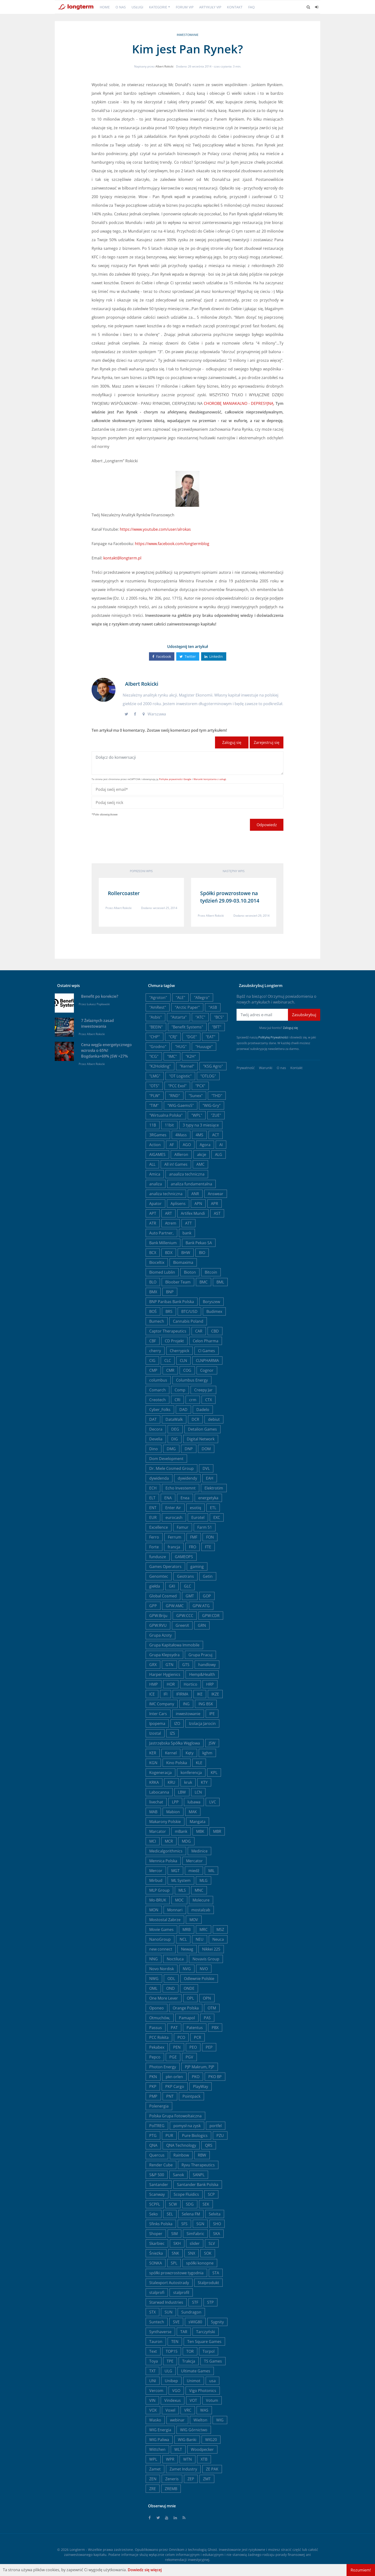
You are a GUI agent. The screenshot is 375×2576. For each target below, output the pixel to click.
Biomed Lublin (162, 1272)
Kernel (171, 1753)
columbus (158, 1380)
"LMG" (154, 1076)
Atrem (170, 1223)
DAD (183, 1409)
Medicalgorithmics (165, 1851)
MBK (200, 1831)
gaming (197, 1566)
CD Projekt (174, 1341)
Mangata (197, 1821)
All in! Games (176, 1164)
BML (220, 1282)
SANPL (198, 2174)
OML (153, 1988)
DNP (189, 1448)
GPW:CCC (184, 1615)
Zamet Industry (183, 2469)
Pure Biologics (195, 2135)
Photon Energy (162, 2066)
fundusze (157, 1556)
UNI (152, 2380)
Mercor (155, 1870)
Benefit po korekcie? (99, 996)
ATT (188, 1223)
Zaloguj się (231, 742)
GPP (153, 1605)
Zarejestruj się (266, 742)
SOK (207, 2253)
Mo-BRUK (157, 1900)
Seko (153, 2214)
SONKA (155, 2263)
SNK (175, 2253)
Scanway (157, 2194)
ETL (213, 1507)
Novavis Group (206, 1959)
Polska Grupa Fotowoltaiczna (175, 2116)
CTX (208, 1399)
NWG (154, 1978)
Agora (205, 1144)
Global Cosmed (163, 1596)
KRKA (154, 1782)
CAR (198, 1331)
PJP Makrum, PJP (199, 2066)
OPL (190, 1998)
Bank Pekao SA (199, 1242)
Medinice (199, 1851)
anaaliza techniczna (186, 1174)
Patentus (195, 2027)
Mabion (173, 1811)
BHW (185, 1252)
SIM (174, 2233)
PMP (153, 2096)
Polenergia (159, 2106)
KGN (153, 1762)
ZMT (207, 2478)
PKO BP (215, 2076)
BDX (168, 1252)
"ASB (213, 1007)
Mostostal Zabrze (165, 1919)
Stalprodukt (208, 2282)
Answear (215, 1193)
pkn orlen (174, 2076)
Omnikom (176, 2549)
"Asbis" (155, 1017)
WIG (220, 2420)
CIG (152, 1360)
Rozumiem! (361, 2570)
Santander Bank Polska (197, 2184)
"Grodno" (157, 1046)
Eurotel (197, 1517)
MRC (203, 1929)
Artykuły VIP (210, 7)
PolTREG (157, 2125)
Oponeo (156, 2008)
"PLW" (154, 1095)
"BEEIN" (156, 1027)
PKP (152, 2086)
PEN (177, 2047)
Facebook (161, 656)
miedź (193, 1870)
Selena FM (191, 2214)
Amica (154, 1174)
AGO (187, 1144)
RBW (202, 2155)
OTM (212, 2008)
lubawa (194, 1802)
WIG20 (211, 2439)
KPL (214, 1772)
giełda (154, 1586)
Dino (153, 1448)
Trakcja (188, 2361)
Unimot (193, 2380)
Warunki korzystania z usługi (209, 779)
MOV (193, 1919)
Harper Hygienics (164, 1674)
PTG (153, 2135)
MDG (186, 1841)
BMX (153, 1291)
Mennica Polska (163, 1860)
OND (170, 1988)
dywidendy (187, 1478)
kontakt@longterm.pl (122, 558)
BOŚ (153, 1311)
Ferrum (174, 1537)
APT (152, 1213)
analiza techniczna (165, 1193)
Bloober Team (178, 1282)
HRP (210, 1684)
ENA (168, 1497)
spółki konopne (200, 2263)
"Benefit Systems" (187, 1027)
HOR (171, 1684)
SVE (176, 2322)
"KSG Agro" (213, 1066)
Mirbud (155, 1880)
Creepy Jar (203, 1390)
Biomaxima (183, 1262)
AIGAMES (157, 1154)
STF (195, 2302)
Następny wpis (234, 871)
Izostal (155, 1733)
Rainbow (181, 2155)
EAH (209, 1478)
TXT (152, 2371)
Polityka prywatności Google (175, 779)
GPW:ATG (201, 1605)
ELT (152, 1497)
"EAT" (210, 1036)
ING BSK (206, 1703)
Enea (185, 1497)
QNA (153, 2145)
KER (152, 1753)
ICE (152, 1694)
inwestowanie (188, 35)
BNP (170, 1291)
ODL (171, 1978)
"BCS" (219, 1017)
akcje (201, 1154)
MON (153, 1909)
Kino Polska (176, 1762)
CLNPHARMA (207, 1360)
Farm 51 (204, 1527)
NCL (183, 1939)
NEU (200, 1939)
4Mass (181, 1134)
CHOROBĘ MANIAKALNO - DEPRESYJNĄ (238, 403)
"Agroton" (158, 997)
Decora (155, 1429)
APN (198, 1203)
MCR (169, 1841)
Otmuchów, (159, 2017)
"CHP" (154, 1036)
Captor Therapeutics (167, 1331)
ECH (153, 1488)
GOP (207, 1596)
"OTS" (154, 1085)
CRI (177, 1399)
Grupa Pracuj (200, 1654)
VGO (176, 2390)
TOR (190, 2351)
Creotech (157, 1399)
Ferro (154, 1537)
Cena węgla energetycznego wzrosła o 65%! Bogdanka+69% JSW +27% (106, 1050)
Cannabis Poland (188, 1321)
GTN (169, 1664)
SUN (168, 2312)
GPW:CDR (211, 1615)
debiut (214, 1419)
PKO (195, 2076)
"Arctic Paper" (187, 1007)
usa (212, 2380)
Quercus (157, 2155)
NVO (204, 1968)
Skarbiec (157, 2243)
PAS (207, 2017)
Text (153, 2351)
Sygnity (217, 2322)
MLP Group (159, 1890)
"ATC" (200, 1017)
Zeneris (172, 2478)
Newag (187, 1949)
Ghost (212, 2549)
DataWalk (174, 1419)
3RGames (157, 1134)
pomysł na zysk (187, 2125)
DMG (171, 1448)
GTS (185, 1664)
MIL (211, 1870)
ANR (195, 1193)
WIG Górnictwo (193, 2429)
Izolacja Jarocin (202, 1723)
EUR (153, 1517)
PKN (153, 2076)
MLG (203, 1880)
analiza (155, 1184)
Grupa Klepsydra (164, 1654)
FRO (192, 1547)
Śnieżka (156, 2253)
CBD (215, 1331)
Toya (153, 2361)
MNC (199, 1890)
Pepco (154, 2057)
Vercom (156, 2390)
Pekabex (156, 2047)
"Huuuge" (204, 1046)
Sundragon (191, 2312)
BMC (203, 1282)
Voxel (170, 2410)
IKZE (215, 1694)
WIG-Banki (187, 2439)
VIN (152, 2400)
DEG (175, 1429)
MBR (217, 1831)
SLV (212, 2243)
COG (187, 1370)
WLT (178, 2449)
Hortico (190, 1684)
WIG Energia (160, 2429)
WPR (170, 2459)
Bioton (190, 1272)
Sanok (178, 2174)
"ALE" (180, 997)
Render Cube (161, 2165)
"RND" (174, 1095)
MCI (152, 1841)
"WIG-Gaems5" (180, 1105)
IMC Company (161, 1703)
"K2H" (191, 1056)
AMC (200, 1164)
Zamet (155, 2469)
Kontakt (235, 7)
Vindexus (172, 2400)
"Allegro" (202, 997)
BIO (202, 1252)
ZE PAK (212, 2469)
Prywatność (246, 1067)
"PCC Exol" (177, 1085)
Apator (155, 1203)
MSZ (220, 1929)
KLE (199, 1762)
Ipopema (157, 1723)
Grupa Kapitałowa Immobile (174, 1645)
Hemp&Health (202, 1674)
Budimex (214, 1311)
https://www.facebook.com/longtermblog (171, 543)
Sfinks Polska (160, 2223)
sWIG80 (195, 2322)
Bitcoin (211, 1272)
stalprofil (181, 2292)
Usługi (137, 7)
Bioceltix (156, 1262)
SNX (191, 2253)
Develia (155, 1439)
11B (152, 1125)
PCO (181, 2037)
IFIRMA (182, 1694)
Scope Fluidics (186, 2194)
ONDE (189, 1988)
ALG (218, 1154)
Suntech (156, 2322)
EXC (216, 1517)
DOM (206, 1448)
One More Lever (163, 1998)
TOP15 (171, 2351)
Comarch (157, 1390)
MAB (153, 1811)
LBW (182, 1792)
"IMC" (172, 1056)
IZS (172, 1733)
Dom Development (166, 1458)
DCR (195, 1419)
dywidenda (159, 1478)
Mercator (194, 1860)
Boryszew (211, 1301)
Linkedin (213, 656)
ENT (152, 1507)
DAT (153, 1419)
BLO (152, 1282)
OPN (207, 1998)
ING (186, 1703)
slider (195, 2243)
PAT (174, 2027)
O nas (121, 7)
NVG (187, 1968)
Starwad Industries (166, 2302)
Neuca (218, 1939)
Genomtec (158, 1576)
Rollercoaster (124, 893)
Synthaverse (160, 2331)
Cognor (207, 1370)
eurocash (173, 1517)
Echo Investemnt (180, 1488)
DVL (206, 1468)
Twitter (188, 656)
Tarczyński (205, 2331)
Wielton (200, 2420)
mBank (181, 1831)
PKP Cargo (174, 2086)
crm (192, 1399)
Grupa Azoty (160, 1635)
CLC (167, 1360)
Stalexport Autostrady (169, 2282)
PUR (169, 2135)
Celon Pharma (205, 1341)
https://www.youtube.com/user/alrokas (155, 529)
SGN (200, 2223)
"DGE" (191, 1036)
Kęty (189, 1753)
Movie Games (161, 1929)
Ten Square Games (204, 2341)
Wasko (155, 2420)
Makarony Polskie (165, 1821)
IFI (165, 1694)
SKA (216, 2233)
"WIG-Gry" (212, 1105)
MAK (193, 1811)
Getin (208, 1576)
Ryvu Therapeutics (198, 2165)
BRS (168, 1311)
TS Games (213, 2361)
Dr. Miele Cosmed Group (171, 1468)
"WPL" (196, 1115)
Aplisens (178, 1203)
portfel (216, 2125)
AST (217, 1213)
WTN (187, 2459)
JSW (212, 1743)
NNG (153, 1959)
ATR (152, 1223)
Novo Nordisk (161, 1968)
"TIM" (154, 1105)
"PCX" (200, 1085)
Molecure (201, 1900)
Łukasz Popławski (98, 1004)
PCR (197, 2037)
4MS (199, 1134)
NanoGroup (160, 1939)
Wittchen (157, 2449)
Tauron (155, 2341)
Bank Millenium (163, 1242)
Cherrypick (179, 1350)
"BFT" (216, 1027)
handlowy (207, 1664)
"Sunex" (196, 1095)
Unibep (171, 2380)
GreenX (182, 1625)
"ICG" (153, 1056)
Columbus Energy (192, 1380)
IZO (177, 1723)
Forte (154, 1547)
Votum (212, 2400)
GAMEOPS (184, 1556)
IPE (212, 1713)
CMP (153, 1370)
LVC (212, 1802)
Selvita (215, 2214)
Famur (182, 1527)
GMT (190, 1596)
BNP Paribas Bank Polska (171, 1301)
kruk (188, 1782)
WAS (204, 2410)
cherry (155, 1350)
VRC (187, 2410)
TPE (170, 2361)
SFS (184, 2223)
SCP (211, 2194)
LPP (175, 1802)
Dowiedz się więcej (145, 2569)
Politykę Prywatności (273, 1037)
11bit (169, 1125)
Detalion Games (202, 1429)
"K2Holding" (160, 1066)
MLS (182, 1890)
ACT (215, 1134)
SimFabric (195, 2233)
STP (210, 2302)
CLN (183, 1360)
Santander (158, 2184)
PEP (209, 2047)
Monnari (174, 1909)
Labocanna (159, 1792)
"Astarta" (179, 1017)
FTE (208, 1547)
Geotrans (185, 1576)
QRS (208, 2145)
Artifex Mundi (193, 1213)
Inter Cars (158, 1713)
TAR (183, 2331)
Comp (180, 1390)
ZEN (152, 2478)
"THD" (216, 1095)
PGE (173, 2057)
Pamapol (187, 2017)
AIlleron (181, 1154)
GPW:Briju (158, 1615)
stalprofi (156, 2292)
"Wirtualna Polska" (165, 1115)
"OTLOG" (208, 1076)
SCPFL (154, 2204)
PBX (215, 2027)
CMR (170, 1370)
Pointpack (191, 2096)
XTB (204, 2459)
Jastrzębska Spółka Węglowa (174, 1743)
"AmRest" (157, 1007)
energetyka (208, 1497)
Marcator (157, 1831)
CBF (152, 1341)
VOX (153, 2410)
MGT (175, 1870)
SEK (206, 2204)
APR (214, 1203)
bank (186, 1233)
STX (152, 2312)
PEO (193, 2047)
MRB (186, 1929)
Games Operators (165, 1566)
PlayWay (200, 2086)
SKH (177, 2243)
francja (174, 1547)
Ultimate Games (195, 2371)
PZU (220, 2135)
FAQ (251, 7)
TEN (174, 2341)
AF (172, 1144)
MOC (179, 1900)
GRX (153, 1664)
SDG (190, 2204)
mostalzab (200, 1909)
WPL (153, 2459)
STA (215, 2272)
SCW (173, 2204)
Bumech (156, 1321)
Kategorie (158, 7)
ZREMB (171, 2488)
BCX (152, 1252)
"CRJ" (173, 1036)
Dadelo (202, 1409)
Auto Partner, (161, 1233)
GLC (187, 1586)
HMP (153, 1684)
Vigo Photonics (202, 2390)
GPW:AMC (175, 1605)
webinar (177, 2420)
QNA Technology (181, 2145)
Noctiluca (175, 1959)
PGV (189, 2057)
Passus (155, 2027)
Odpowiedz (267, 824)
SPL (174, 2263)
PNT (170, 2096)
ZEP (191, 2478)
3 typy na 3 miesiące (201, 1125)
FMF (193, 1537)
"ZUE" (216, 1115)
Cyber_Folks (160, 1409)
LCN (198, 1792)
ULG (168, 2371)
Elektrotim (213, 1488)
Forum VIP (184, 7)
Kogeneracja (160, 1772)
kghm (207, 1753)
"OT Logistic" (180, 1076)
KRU (171, 1782)
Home (105, 7)
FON (210, 1537)
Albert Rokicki (164, 66)
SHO (217, 2223)
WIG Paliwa (159, 2439)
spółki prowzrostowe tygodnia (176, 2272)
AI (221, 1144)
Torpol (209, 2351)
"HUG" (181, 1046)
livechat (156, 1802)
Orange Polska (186, 2008)
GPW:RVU (158, 1625)
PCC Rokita (159, 2037)
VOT (193, 2400)
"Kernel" (187, 1066)
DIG (174, 1439)
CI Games (206, 1350)
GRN (202, 1625)
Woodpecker (202, 2449)
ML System (181, 1880)
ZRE (152, 2488)
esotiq (195, 1507)
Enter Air (173, 1507)
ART (168, 1213)
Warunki (265, 1067)
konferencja (191, 1772)
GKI (172, 1586)
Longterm (77, 2549)
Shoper (155, 2233)
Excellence (158, 1527)
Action (155, 1144)
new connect (160, 1949)
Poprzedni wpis (141, 871)
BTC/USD (189, 1311)
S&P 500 (156, 2174)
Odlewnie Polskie (199, 1978)
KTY (204, 1782)
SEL (170, 2214)
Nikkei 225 (211, 1949)
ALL (152, 1164)
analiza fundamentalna (191, 1184)
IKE (200, 1694)
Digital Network (201, 1439)
